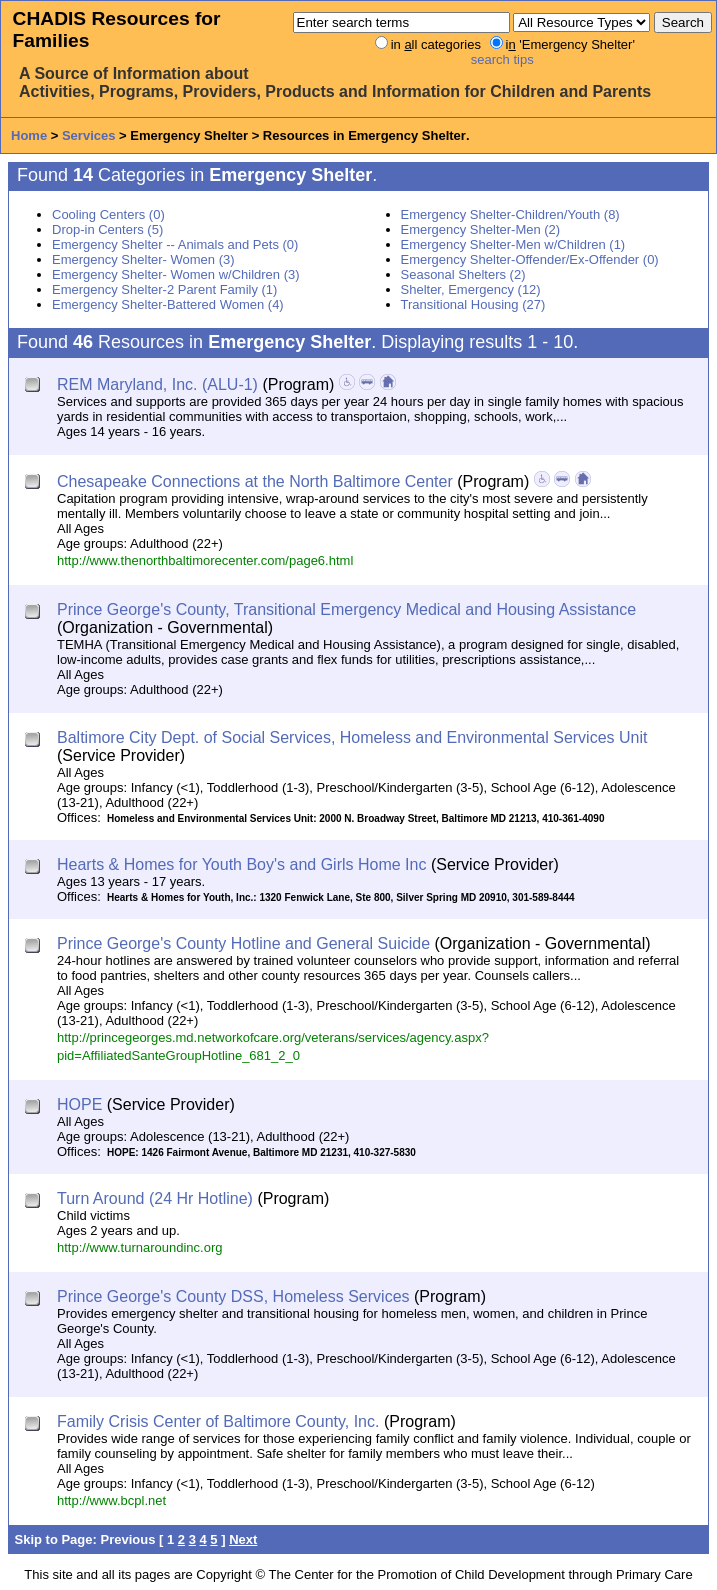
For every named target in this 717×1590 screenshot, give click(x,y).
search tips (502, 59)
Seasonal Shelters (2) (463, 274)
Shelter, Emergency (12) (471, 289)
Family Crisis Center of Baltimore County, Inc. (218, 1421)
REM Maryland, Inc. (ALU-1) (157, 384)
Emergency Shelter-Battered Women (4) (168, 304)
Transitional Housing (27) (473, 304)
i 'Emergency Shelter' (570, 44)
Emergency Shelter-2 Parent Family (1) (164, 289)
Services (89, 135)
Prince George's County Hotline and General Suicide (243, 943)
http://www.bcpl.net (111, 1500)
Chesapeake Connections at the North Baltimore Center (255, 481)
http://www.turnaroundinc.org (139, 1247)
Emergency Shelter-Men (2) (481, 229)
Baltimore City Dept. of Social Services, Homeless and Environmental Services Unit (352, 737)
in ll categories (436, 44)
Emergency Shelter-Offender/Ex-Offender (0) (530, 259)
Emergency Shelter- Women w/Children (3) (176, 274)
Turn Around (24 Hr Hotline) (155, 1198)
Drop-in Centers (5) (107, 229)
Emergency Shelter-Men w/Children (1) (513, 244)
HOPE (79, 1104)
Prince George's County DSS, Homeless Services (233, 1296)
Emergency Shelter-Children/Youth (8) (510, 214)
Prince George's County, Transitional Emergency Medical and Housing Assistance (346, 609)
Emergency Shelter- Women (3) (143, 259)
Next (243, 1539)
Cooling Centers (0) (108, 214)
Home (29, 135)
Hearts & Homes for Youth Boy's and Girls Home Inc (241, 864)
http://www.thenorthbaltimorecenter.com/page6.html (205, 560)
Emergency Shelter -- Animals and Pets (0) (175, 244)
